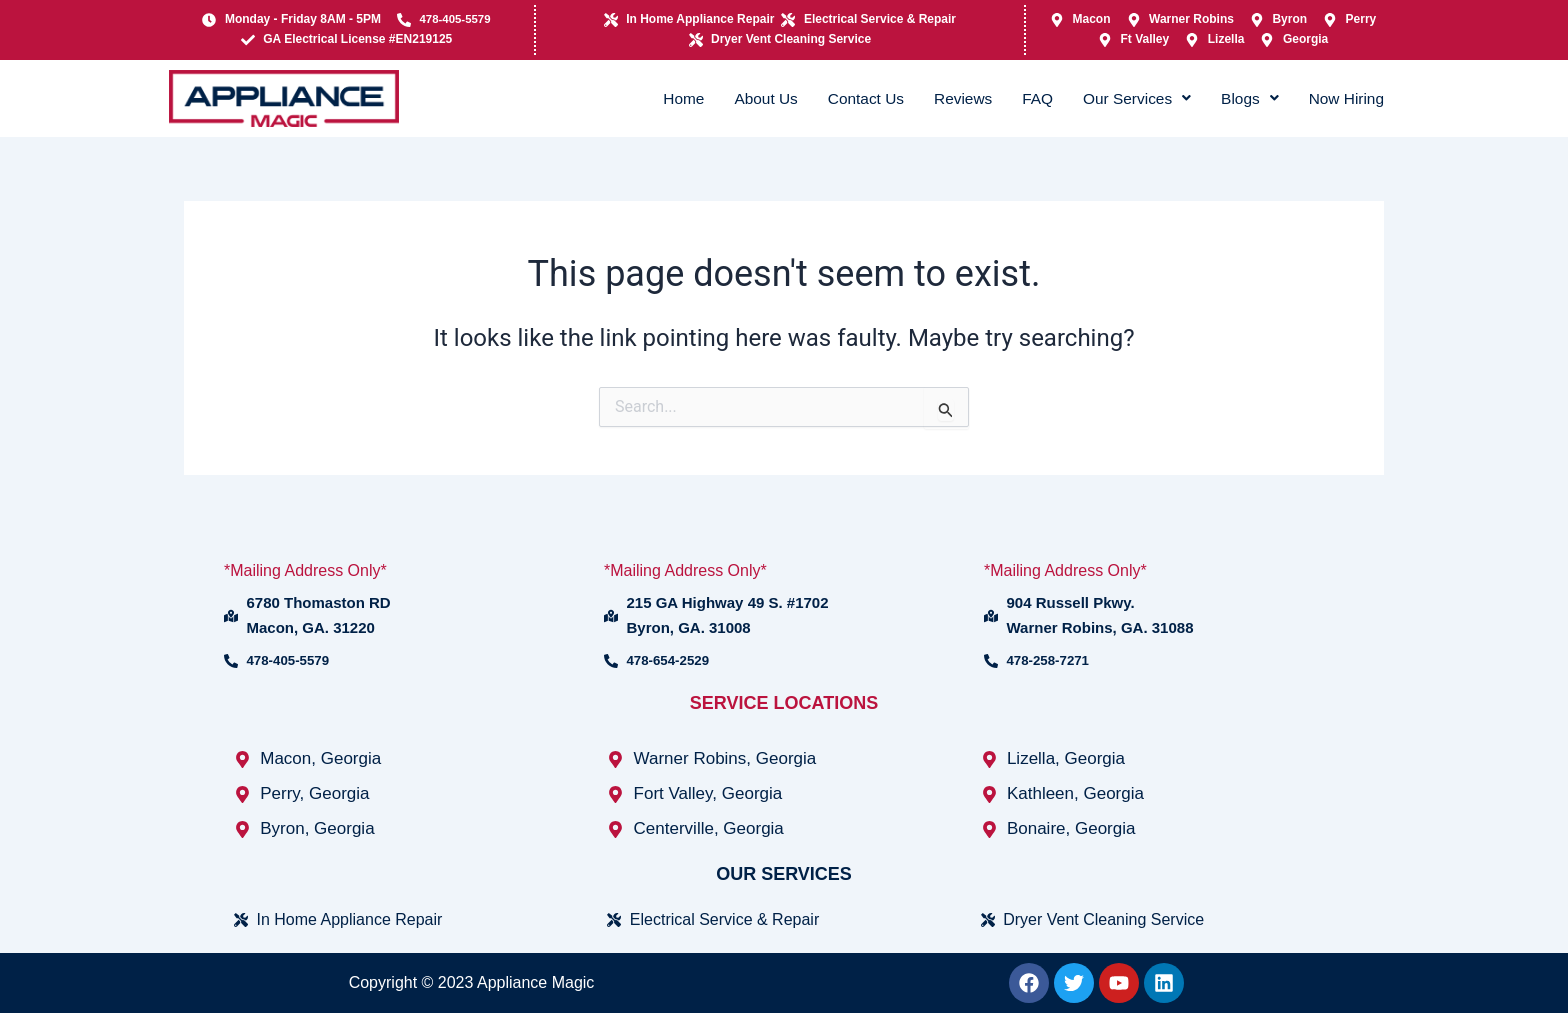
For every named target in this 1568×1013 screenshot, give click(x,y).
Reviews (933, 97)
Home (633, 97)
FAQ (1011, 97)
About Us (721, 97)
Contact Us (829, 97)
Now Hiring (1342, 97)
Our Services (1117, 97)
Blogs (1237, 97)
